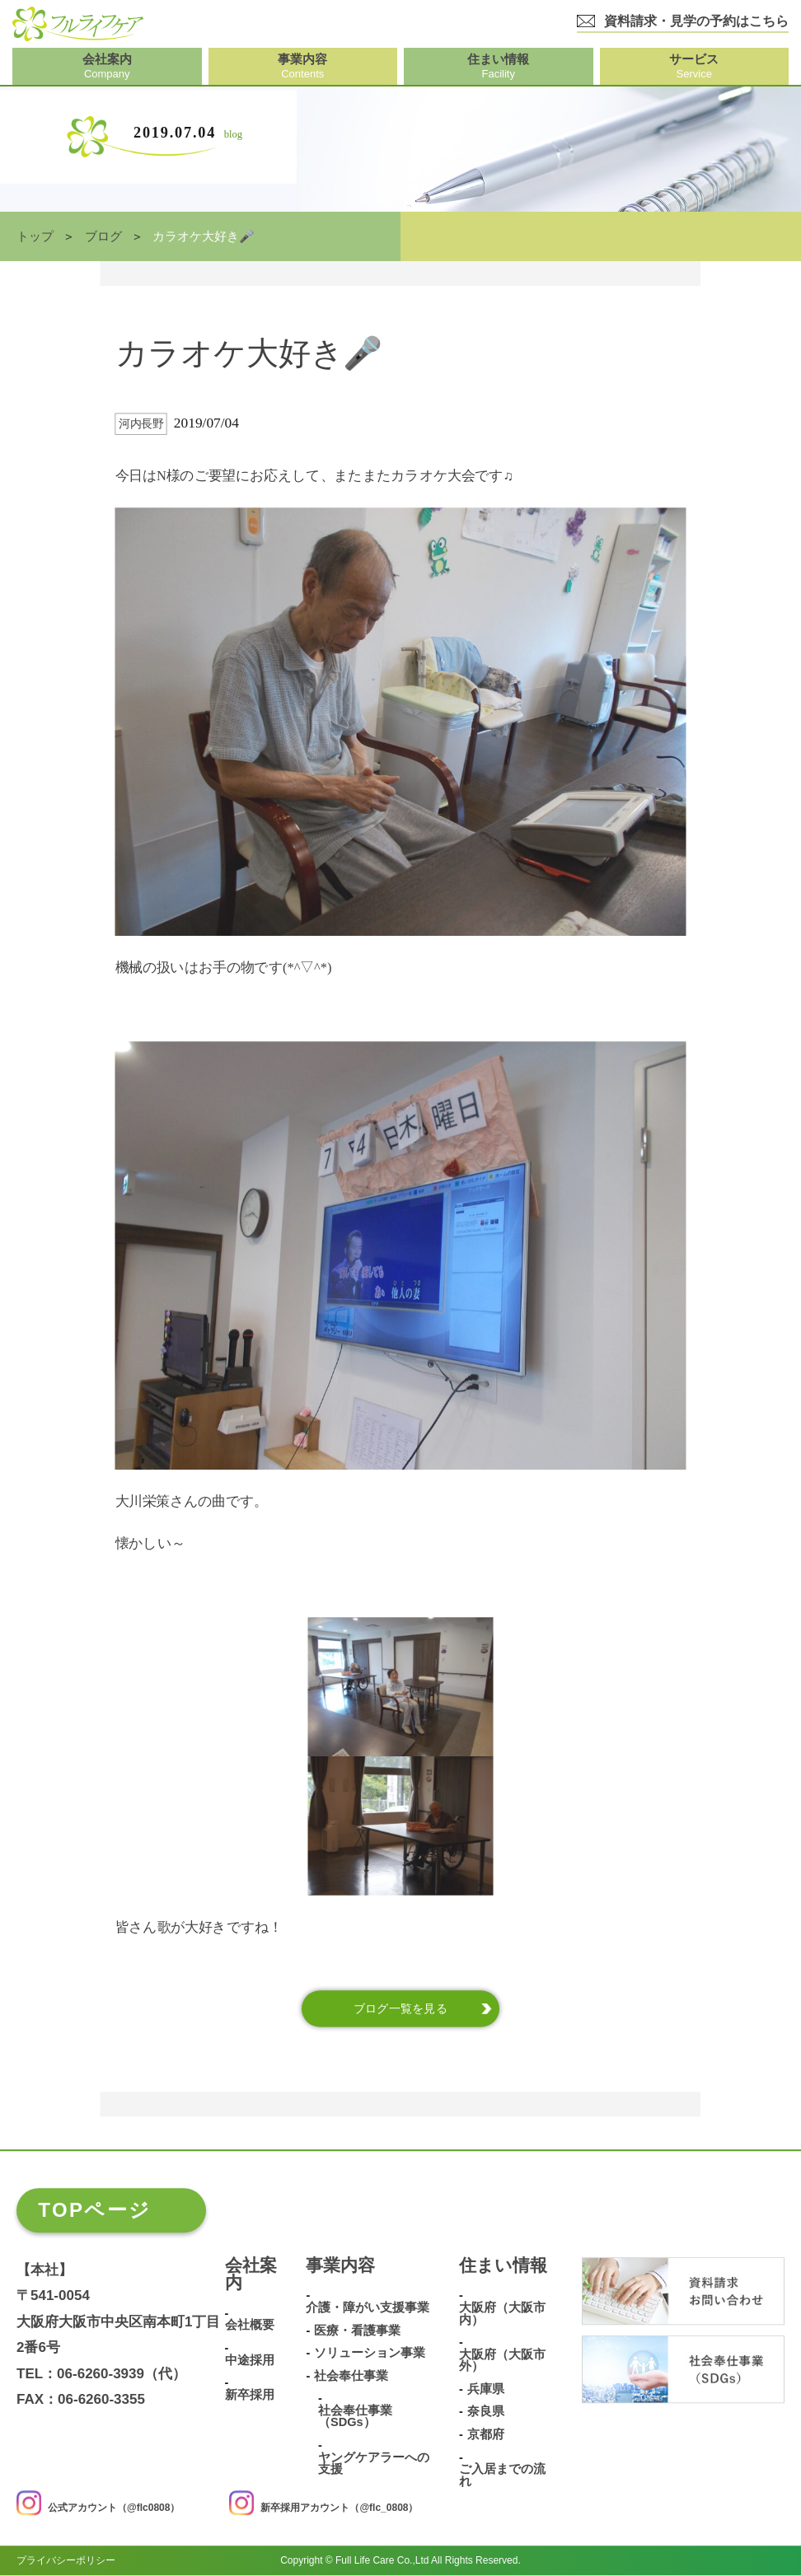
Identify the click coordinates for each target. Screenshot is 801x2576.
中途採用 (249, 2360)
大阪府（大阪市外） (502, 2361)
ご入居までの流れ (502, 2476)
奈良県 (485, 2412)
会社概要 (249, 2326)
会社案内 (251, 2275)
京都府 (485, 2435)
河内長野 (141, 424)
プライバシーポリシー (65, 2561)
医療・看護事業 (357, 2331)
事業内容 (340, 2266)
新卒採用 (249, 2395)
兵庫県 (485, 2389)
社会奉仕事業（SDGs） (355, 2417)
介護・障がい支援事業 (367, 2308)
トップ (35, 236)
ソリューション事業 (369, 2354)
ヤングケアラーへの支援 (373, 2464)
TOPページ (94, 2210)
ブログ (103, 236)
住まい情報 (503, 2266)
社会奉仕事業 (351, 2376)
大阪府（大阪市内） (502, 2314)
